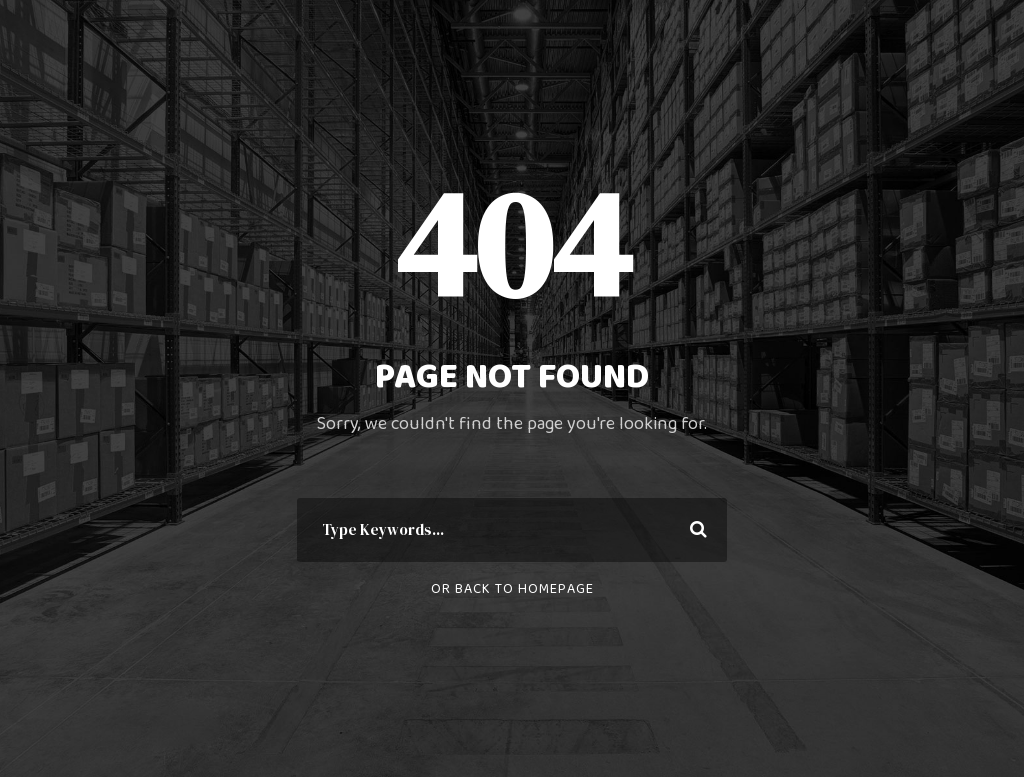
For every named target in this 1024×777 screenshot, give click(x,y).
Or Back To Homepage (512, 589)
